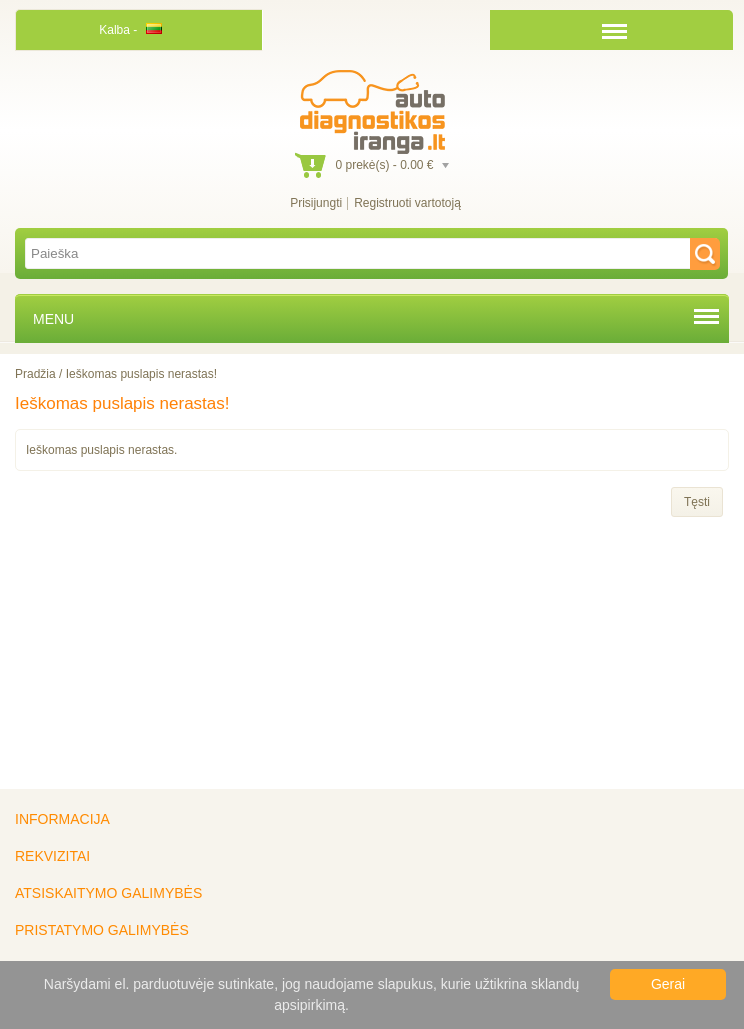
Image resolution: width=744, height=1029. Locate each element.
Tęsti (697, 502)
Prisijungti (316, 203)
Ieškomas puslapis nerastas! (141, 374)
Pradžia (35, 374)
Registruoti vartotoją (407, 203)
